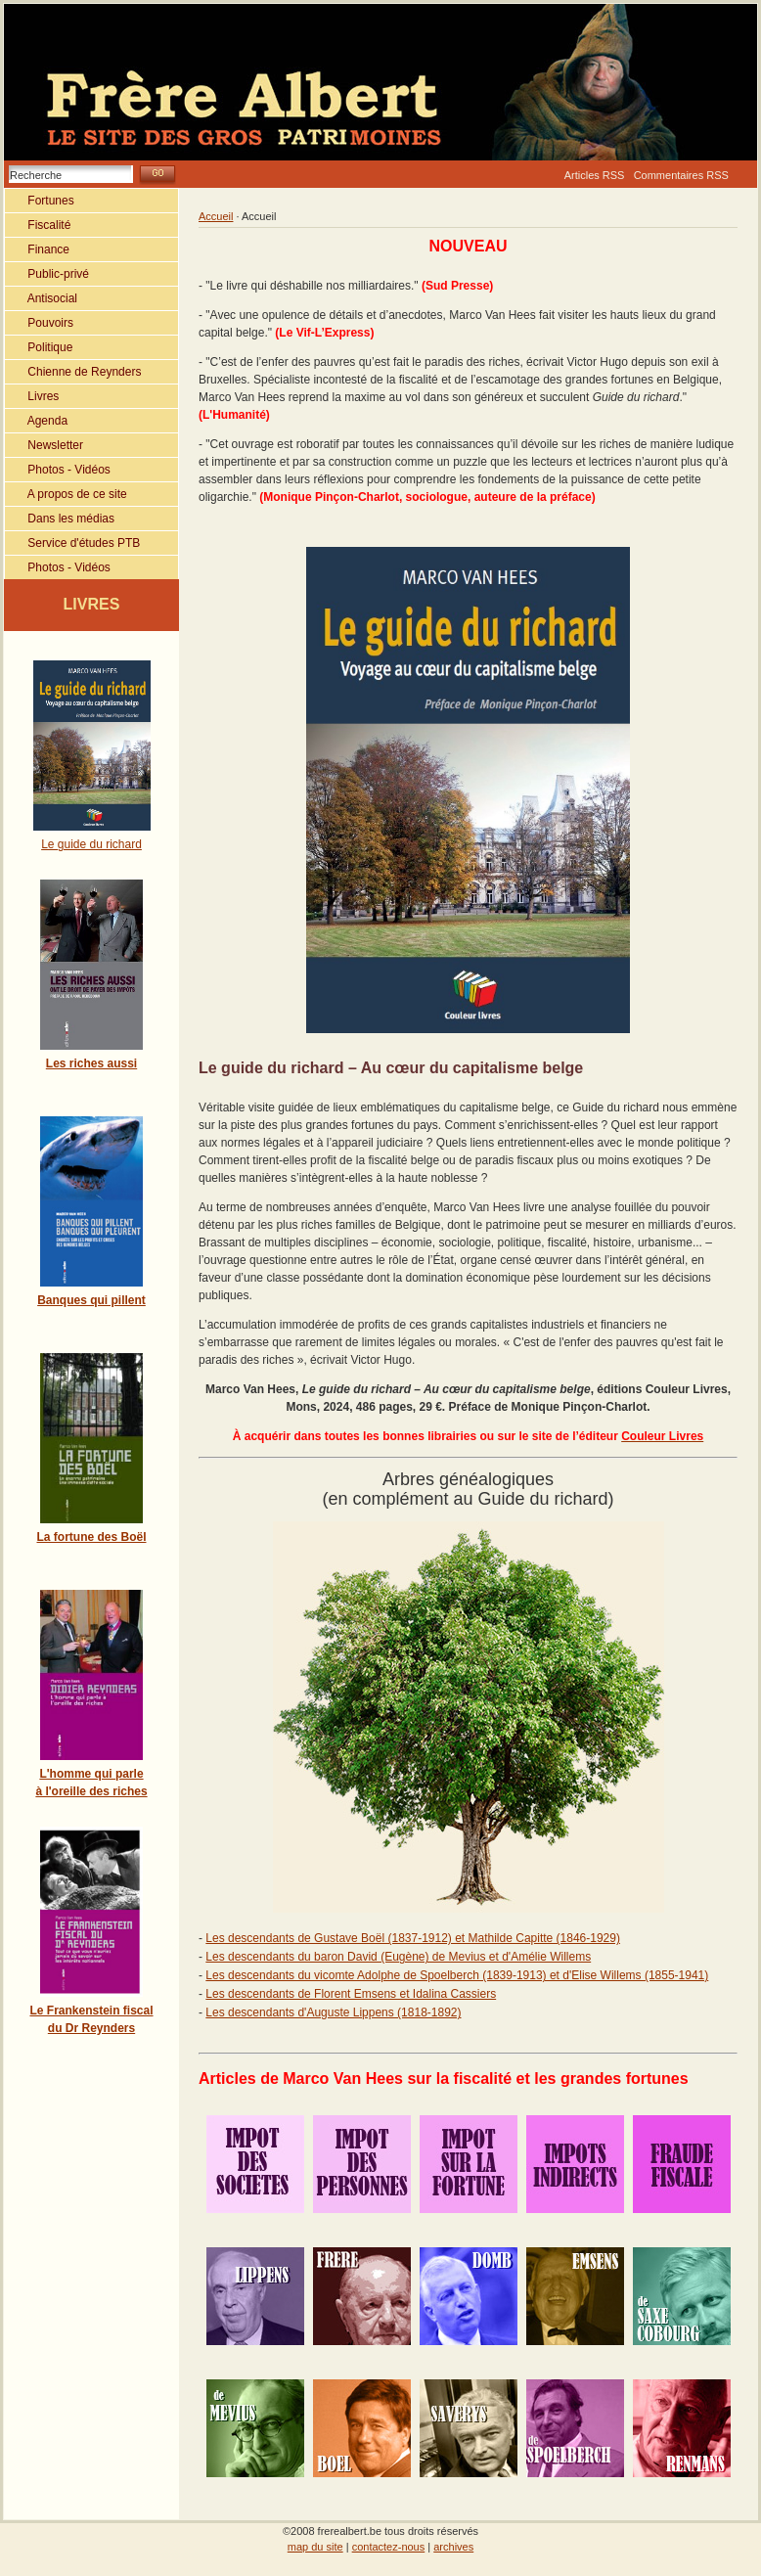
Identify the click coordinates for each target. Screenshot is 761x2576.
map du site (315, 2541)
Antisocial (41, 298)
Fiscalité (37, 225)
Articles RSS (594, 175)
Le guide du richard (91, 844)
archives (453, 2541)
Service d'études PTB (72, 543)
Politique (38, 347)
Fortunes (39, 200)
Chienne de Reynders (73, 372)
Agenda (36, 421)
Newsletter (44, 445)
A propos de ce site (66, 494)
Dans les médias (59, 518)
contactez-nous (388, 2541)
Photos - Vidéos (58, 469)
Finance (37, 249)
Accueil (216, 216)
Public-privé (47, 274)
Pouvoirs (39, 323)
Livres (32, 396)
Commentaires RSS (681, 175)
